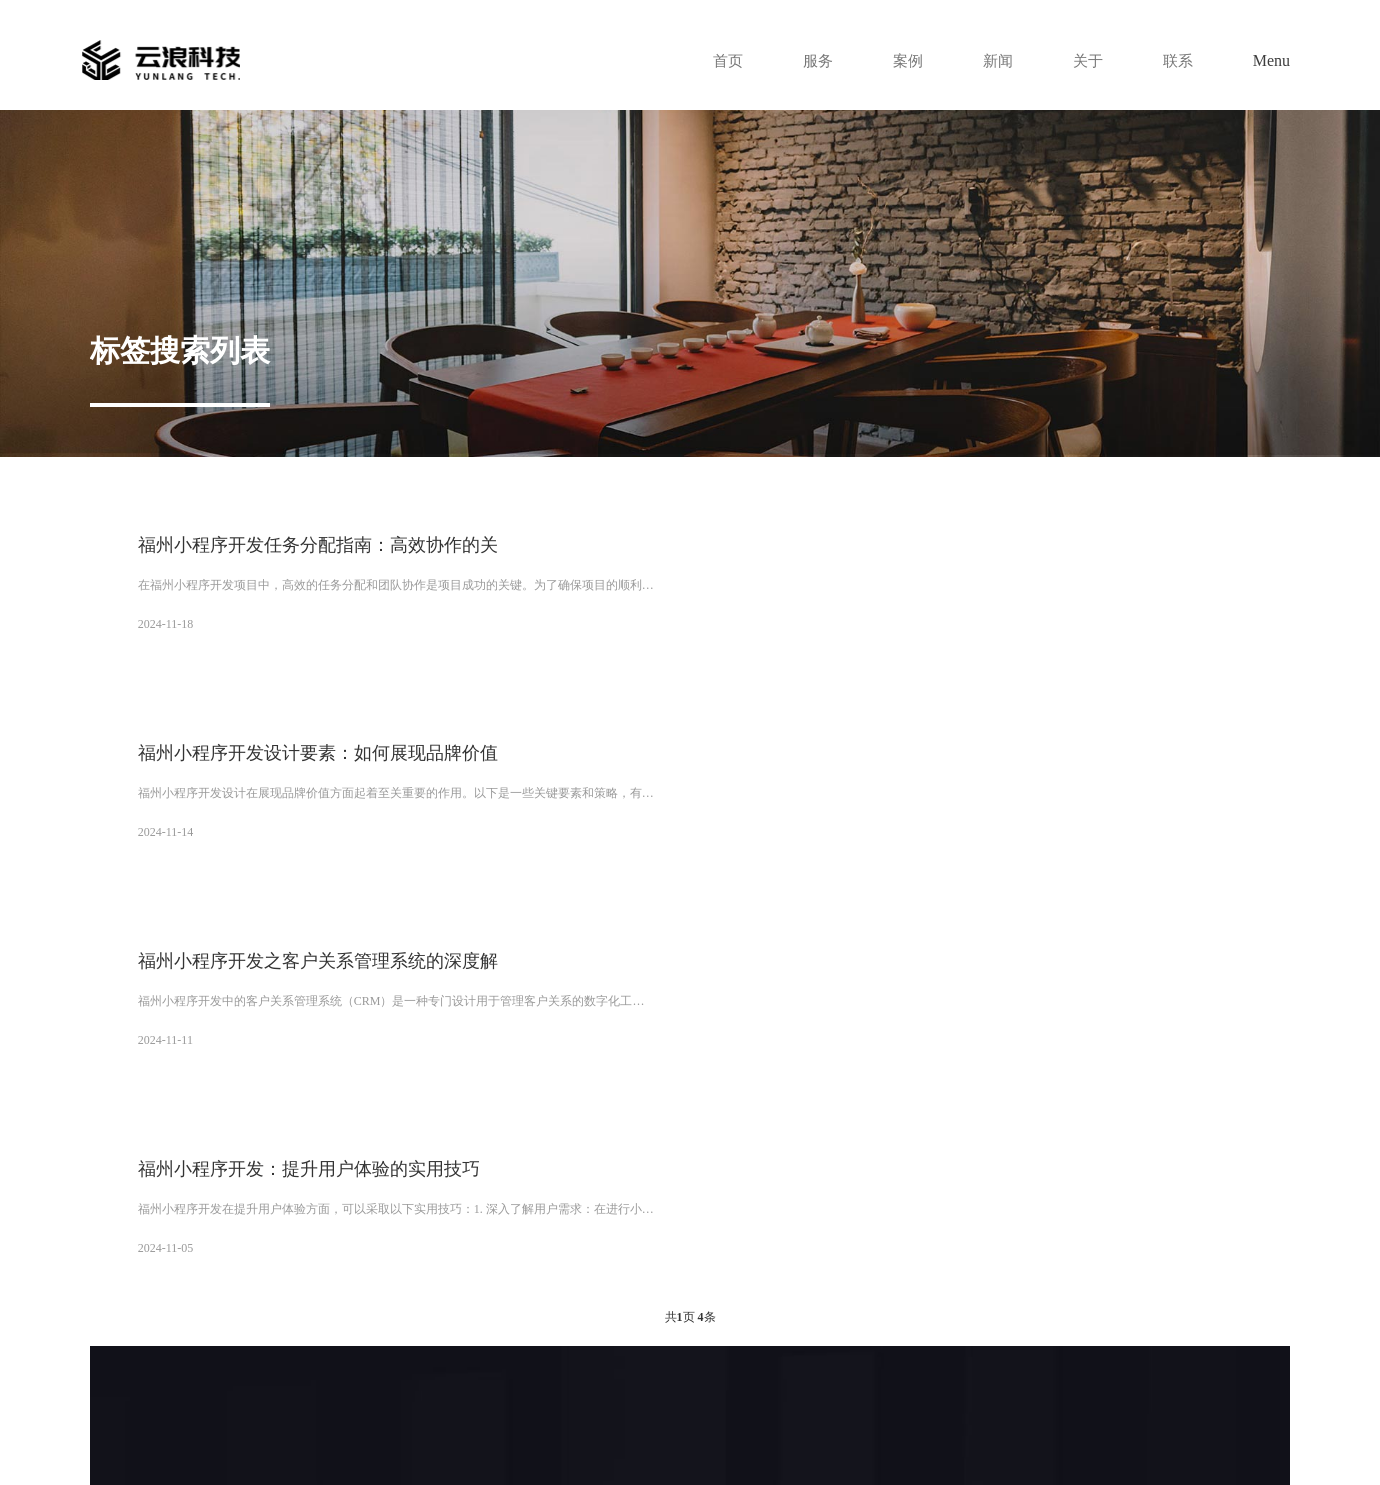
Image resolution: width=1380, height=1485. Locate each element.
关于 (1085, 60)
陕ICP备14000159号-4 (963, 1410)
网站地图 (350, 1436)
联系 (1177, 60)
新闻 (993, 60)
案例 (901, 60)
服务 (809, 60)
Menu (1271, 60)
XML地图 (402, 1436)
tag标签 (450, 1436)
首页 (717, 60)
